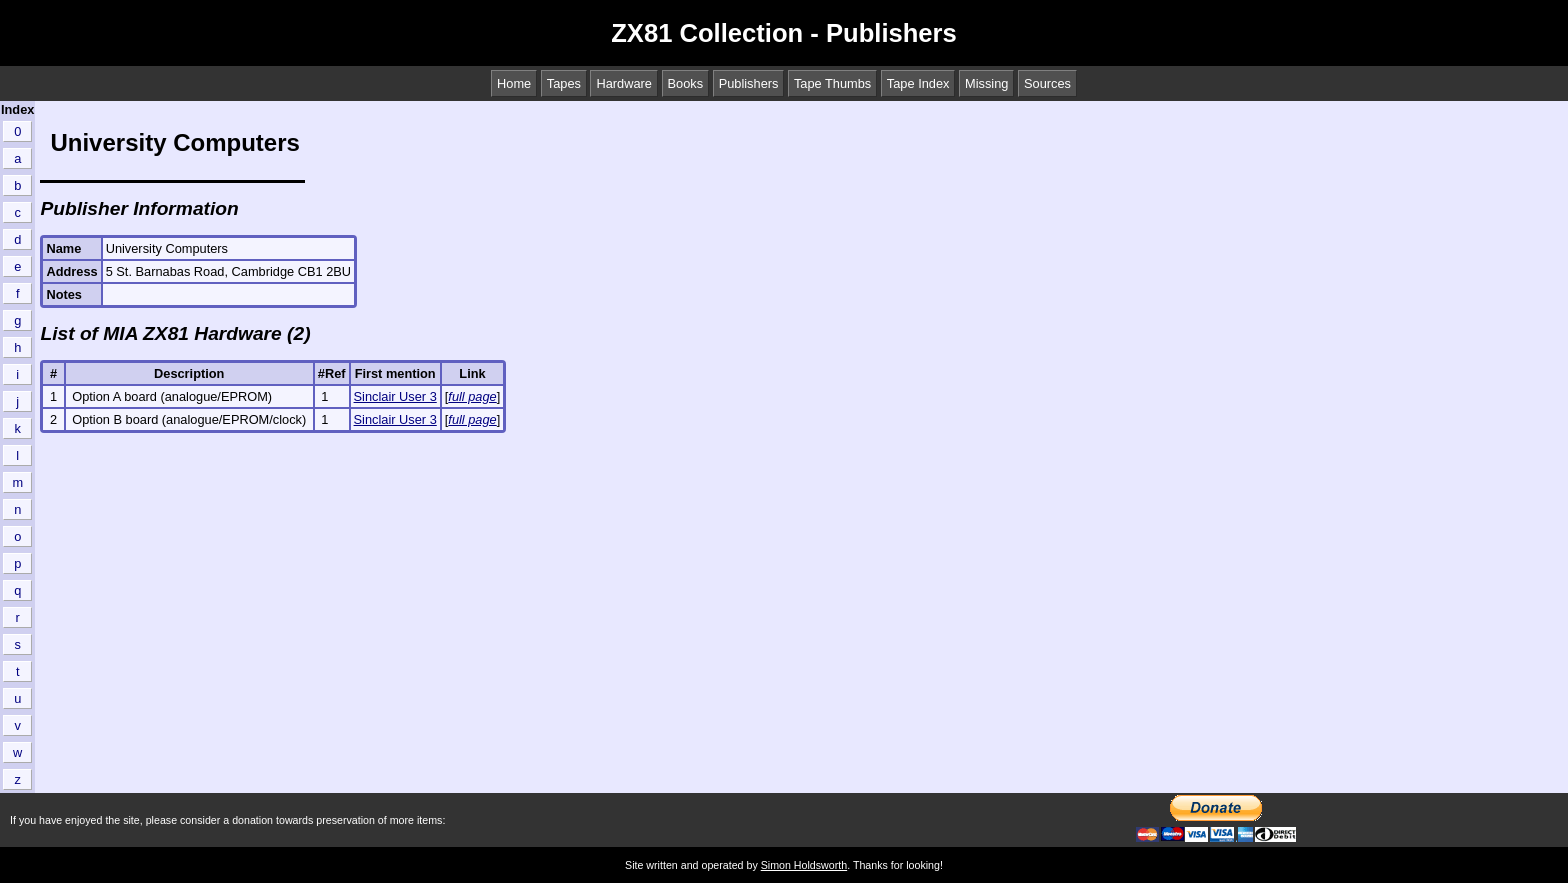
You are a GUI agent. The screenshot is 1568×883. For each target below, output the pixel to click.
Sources (1047, 83)
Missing (986, 83)
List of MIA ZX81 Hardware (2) (175, 333)
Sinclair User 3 (395, 396)
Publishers (749, 83)
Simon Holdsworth (804, 865)
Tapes (564, 83)
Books (686, 83)
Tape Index (918, 83)
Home (514, 83)
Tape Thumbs (832, 83)
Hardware (623, 83)
